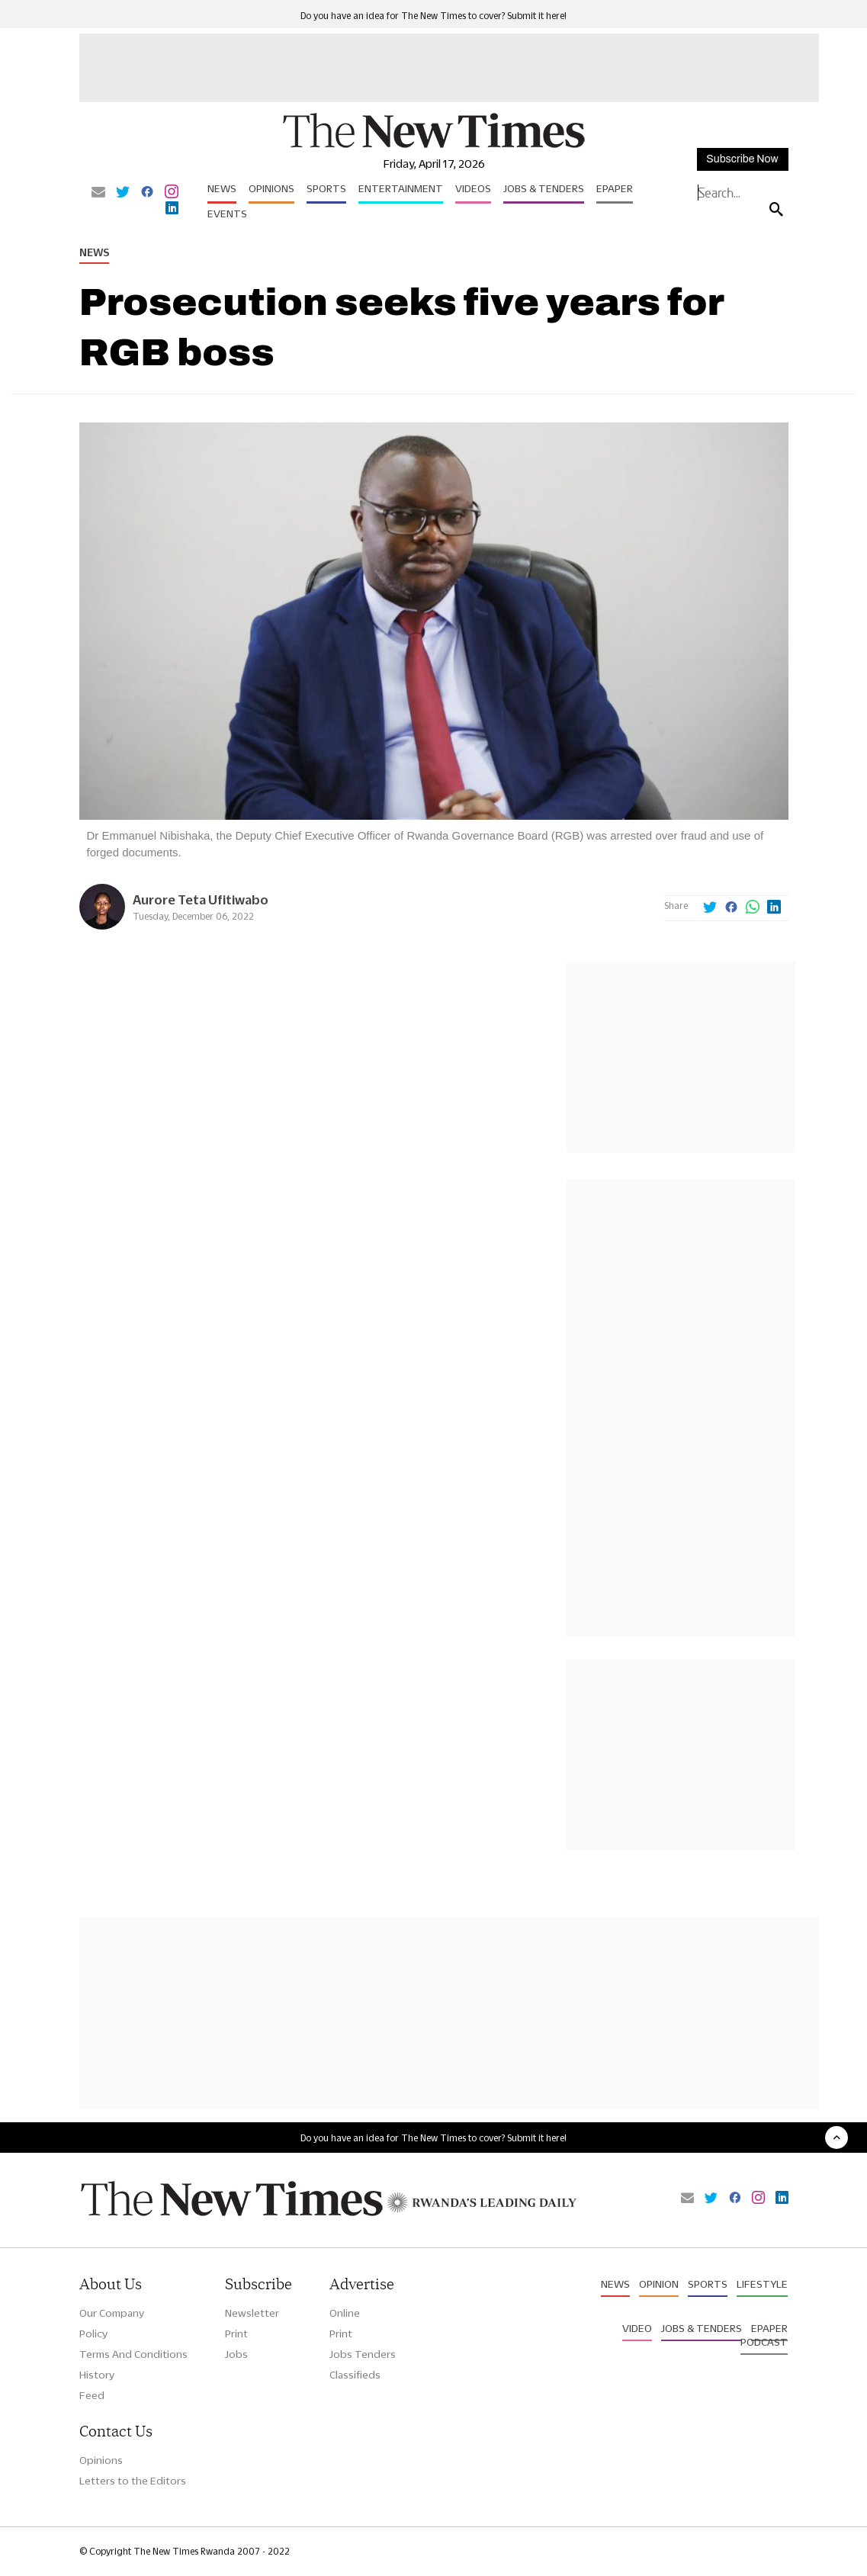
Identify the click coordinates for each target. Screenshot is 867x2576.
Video (637, 2328)
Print (236, 2333)
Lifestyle (762, 2284)
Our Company (111, 2313)
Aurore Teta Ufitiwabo (200, 899)
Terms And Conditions (133, 2354)
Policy (93, 2333)
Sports (326, 188)
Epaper (614, 188)
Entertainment (400, 188)
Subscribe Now (742, 159)
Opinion (659, 2284)
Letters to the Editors (132, 2481)
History (96, 2375)
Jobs (236, 2354)
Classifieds (355, 2375)
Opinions (271, 188)
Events (227, 213)
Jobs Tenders (362, 2354)
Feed (91, 2395)
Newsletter (252, 2313)
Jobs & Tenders (543, 188)
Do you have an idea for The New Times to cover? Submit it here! (433, 16)
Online (344, 2313)
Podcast (764, 2342)
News (221, 188)
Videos (473, 188)
